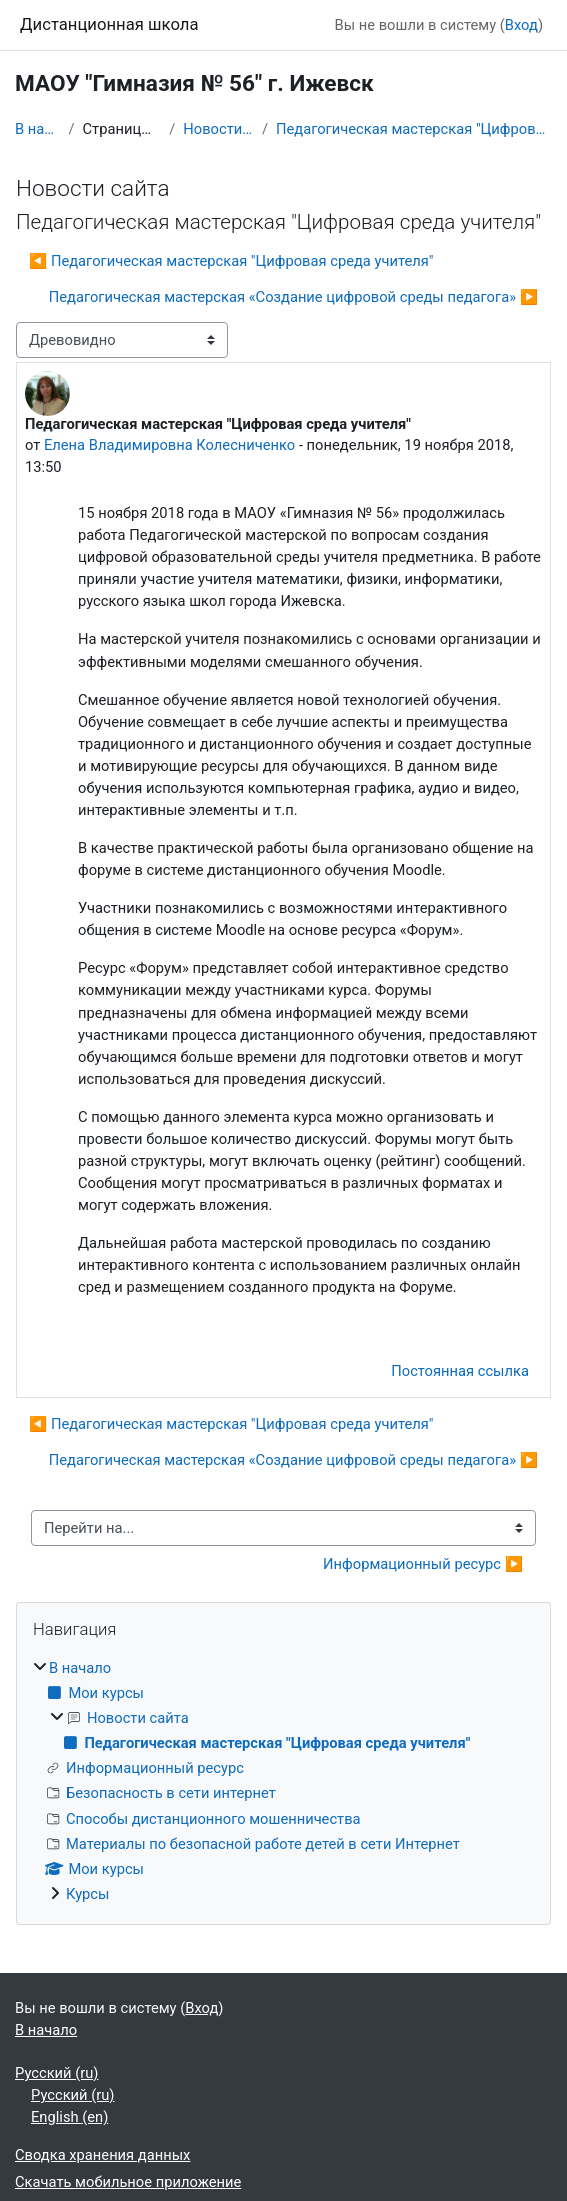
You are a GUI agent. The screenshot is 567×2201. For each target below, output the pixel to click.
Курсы (88, 1894)
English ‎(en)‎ (69, 2117)
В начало (37, 129)
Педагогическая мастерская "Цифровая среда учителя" (414, 129)
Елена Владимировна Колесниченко (169, 445)
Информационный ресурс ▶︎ (423, 1564)
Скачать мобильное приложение (128, 2182)
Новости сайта (218, 129)
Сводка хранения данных (102, 2155)
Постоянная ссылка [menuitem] (460, 1371)
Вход (521, 25)
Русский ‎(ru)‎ (56, 2073)
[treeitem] (283, 1781)
